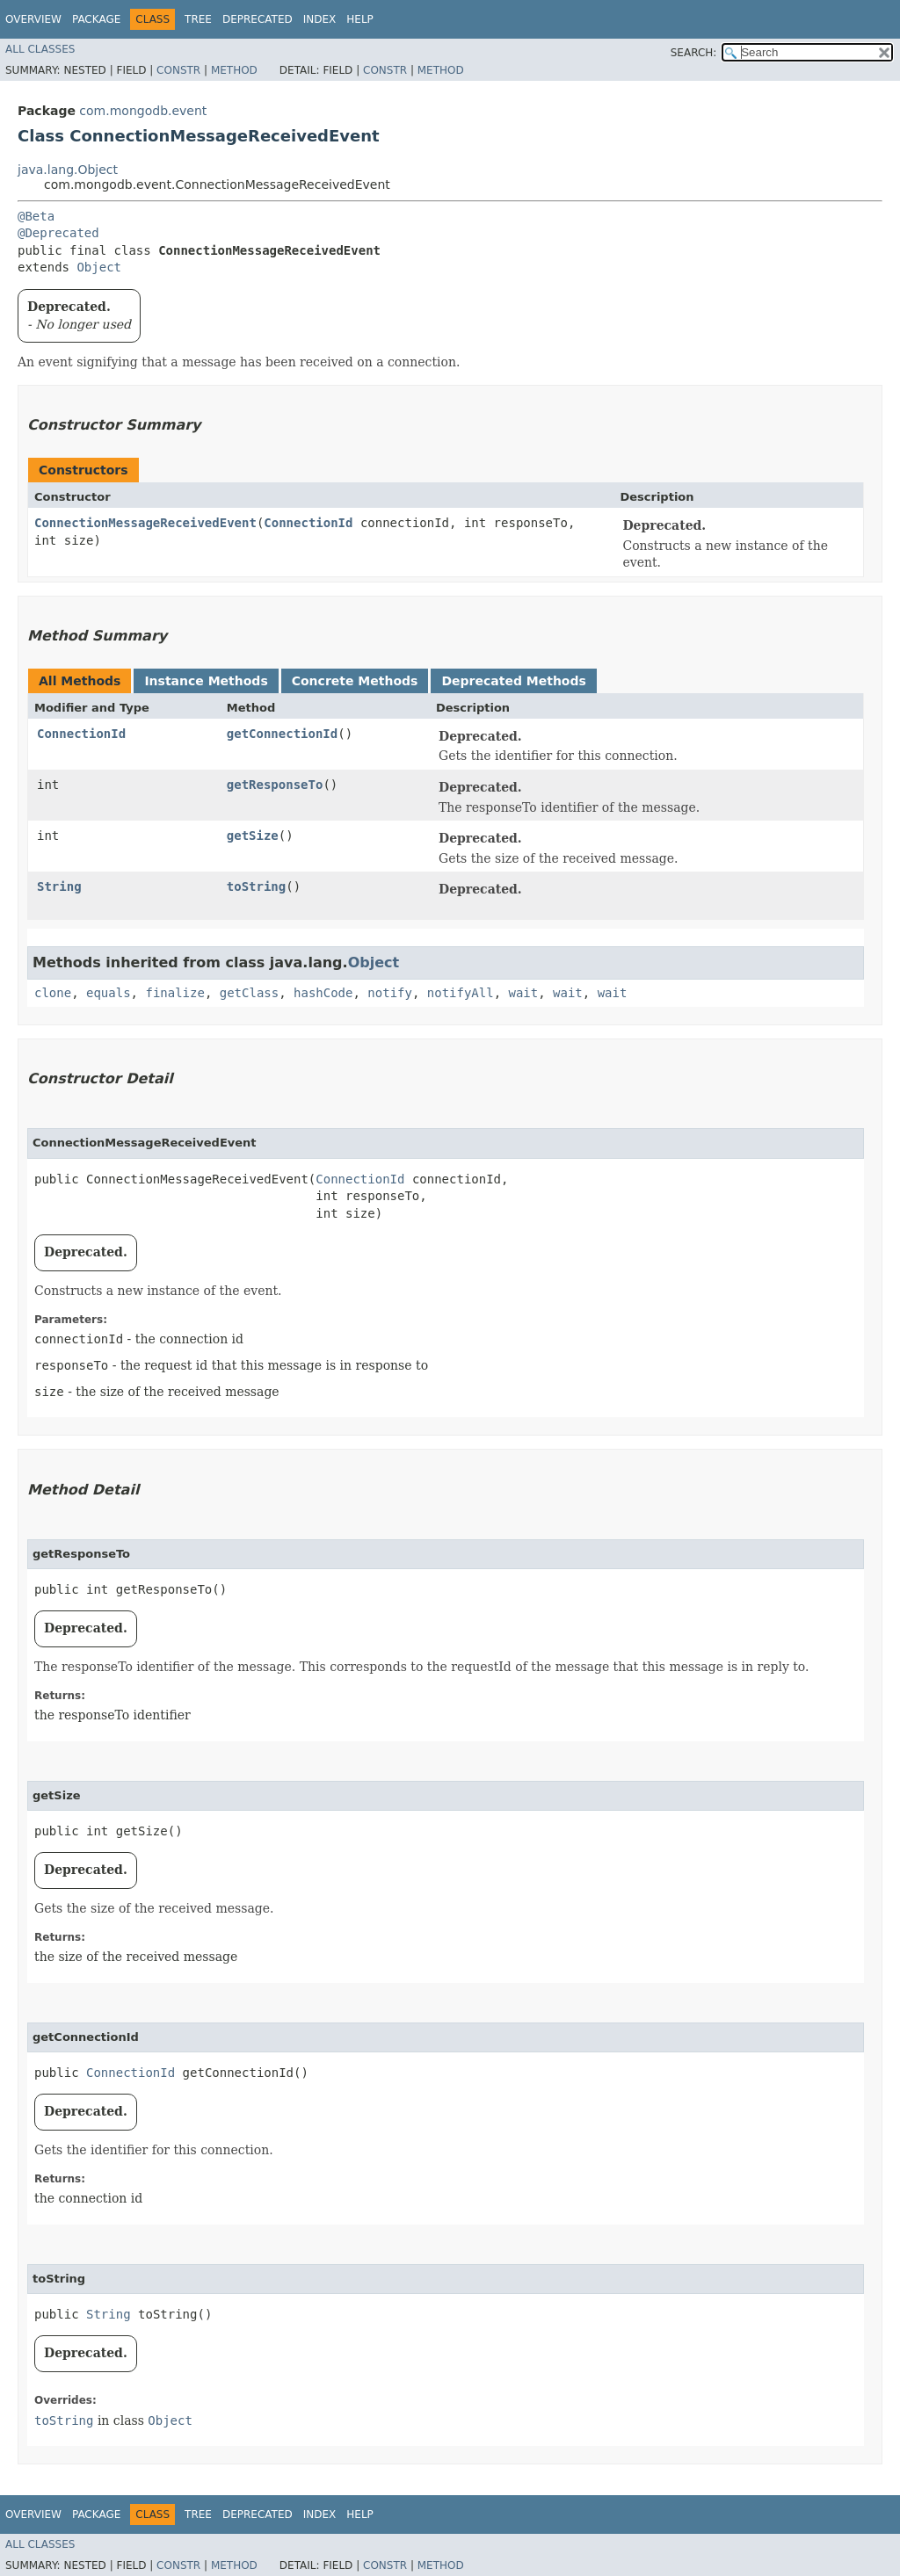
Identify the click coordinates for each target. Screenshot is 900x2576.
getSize (253, 836)
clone (52, 993)
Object (98, 267)
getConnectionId (282, 734)
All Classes (40, 49)
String (59, 886)
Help (360, 19)
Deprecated (257, 19)
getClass (249, 993)
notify (389, 993)
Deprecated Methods (513, 681)
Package (96, 19)
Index (320, 19)
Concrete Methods (355, 681)
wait (524, 993)
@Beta (36, 216)
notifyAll (460, 993)
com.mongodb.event (143, 111)
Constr (178, 70)
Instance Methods (205, 681)
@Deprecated (58, 233)
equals (108, 993)
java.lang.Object (68, 170)
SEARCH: (694, 53)
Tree (198, 19)
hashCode (323, 993)
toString (256, 886)
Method (234, 70)
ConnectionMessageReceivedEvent (145, 523)
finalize (174, 993)
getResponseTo (275, 785)
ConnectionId (308, 523)
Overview (33, 19)
